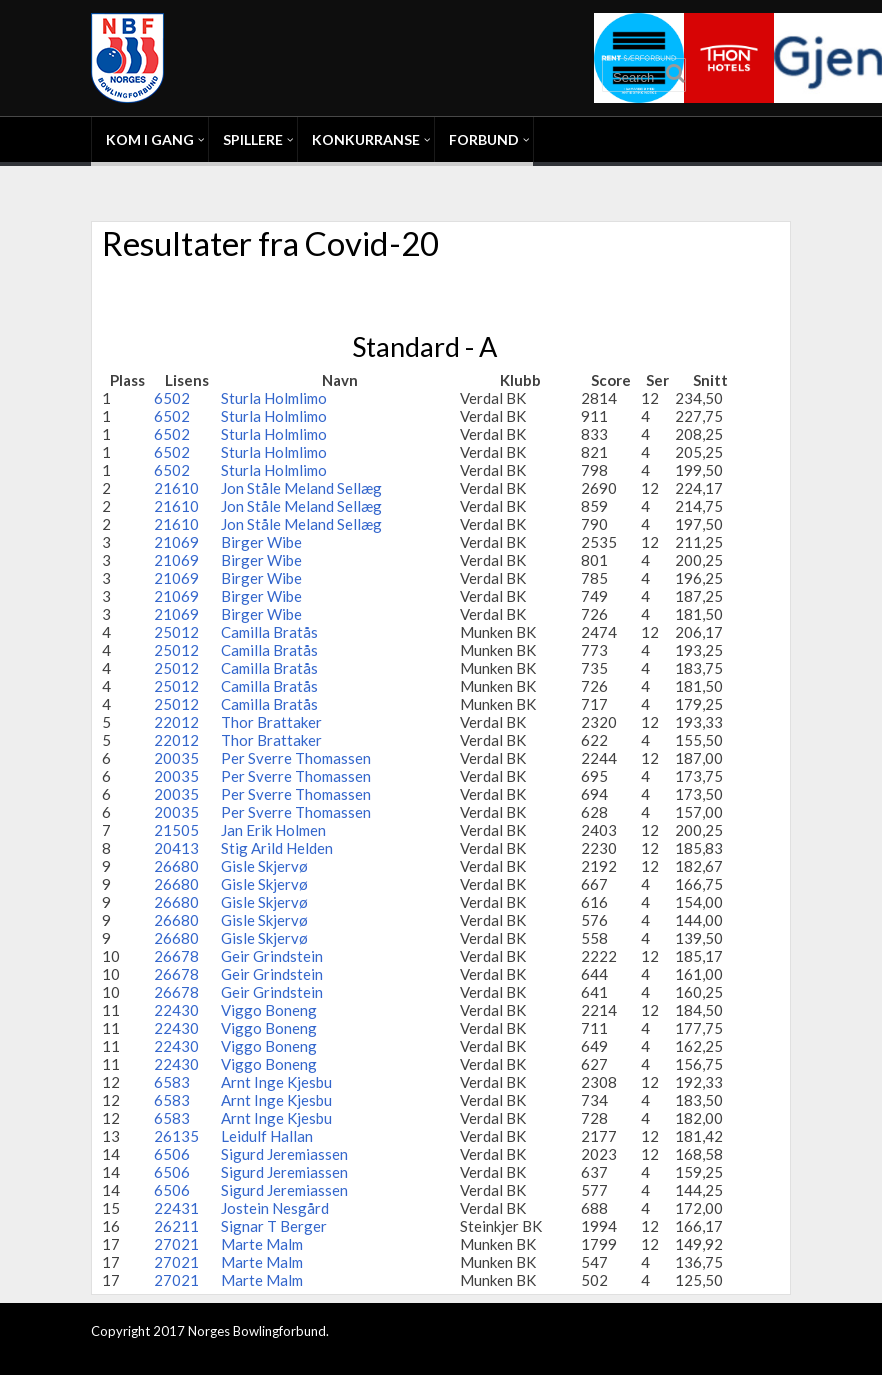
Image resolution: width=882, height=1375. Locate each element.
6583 (172, 1082)
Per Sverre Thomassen (296, 758)
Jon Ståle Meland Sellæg (301, 488)
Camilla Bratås (269, 632)
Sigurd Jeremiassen (284, 1154)
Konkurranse (366, 139)
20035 (176, 758)
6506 (172, 1154)
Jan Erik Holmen (273, 830)
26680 (176, 866)
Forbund (484, 139)
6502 (172, 398)
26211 (176, 1226)
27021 (176, 1244)
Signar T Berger (274, 1226)
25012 (176, 632)
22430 (176, 1010)
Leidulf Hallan (267, 1136)
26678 (176, 956)
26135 (176, 1136)
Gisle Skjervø (264, 866)
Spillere (253, 139)
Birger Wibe (261, 542)
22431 (176, 1208)
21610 (176, 488)
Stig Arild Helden (277, 848)
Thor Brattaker (271, 722)
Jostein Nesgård (275, 1208)
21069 (176, 542)
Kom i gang (150, 139)
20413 (176, 848)
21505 (176, 830)
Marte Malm (262, 1244)
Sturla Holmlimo (274, 398)
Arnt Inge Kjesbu (276, 1082)
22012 (176, 722)
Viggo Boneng (269, 1010)
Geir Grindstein (272, 956)
